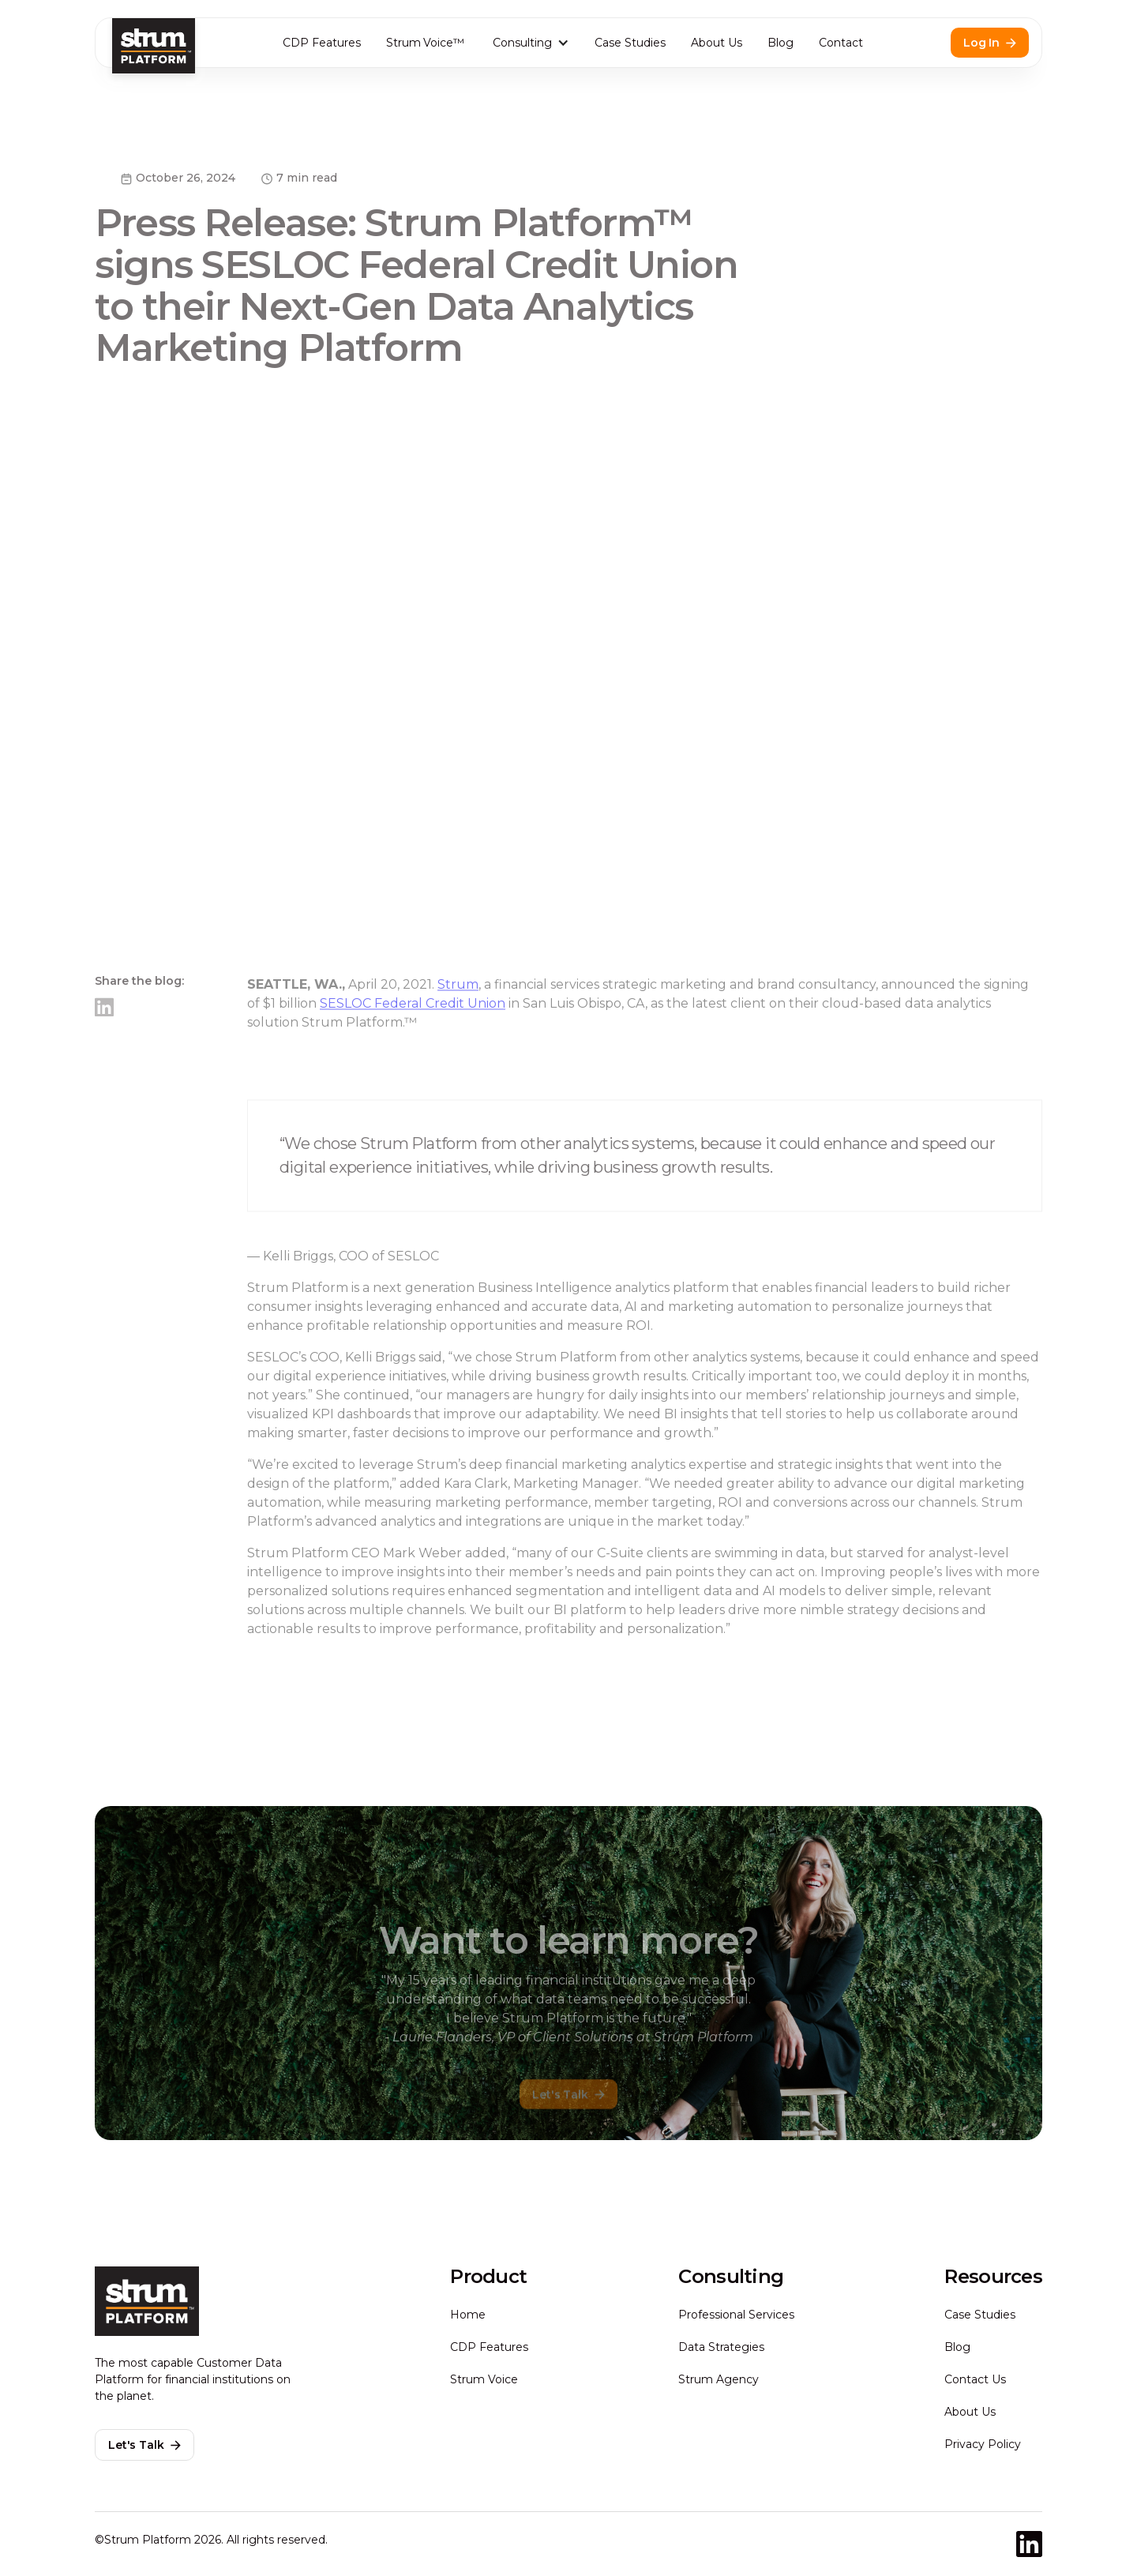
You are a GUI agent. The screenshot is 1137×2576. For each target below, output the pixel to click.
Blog (780, 43)
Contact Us (975, 2379)
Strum (457, 1023)
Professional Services (736, 2315)
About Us (716, 43)
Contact (841, 43)
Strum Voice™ (425, 43)
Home (468, 2315)
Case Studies (630, 43)
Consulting (522, 43)
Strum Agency (718, 2379)
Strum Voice (484, 2379)
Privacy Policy (982, 2444)
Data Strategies (721, 2347)
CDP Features (322, 43)
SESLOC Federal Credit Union (412, 1042)
